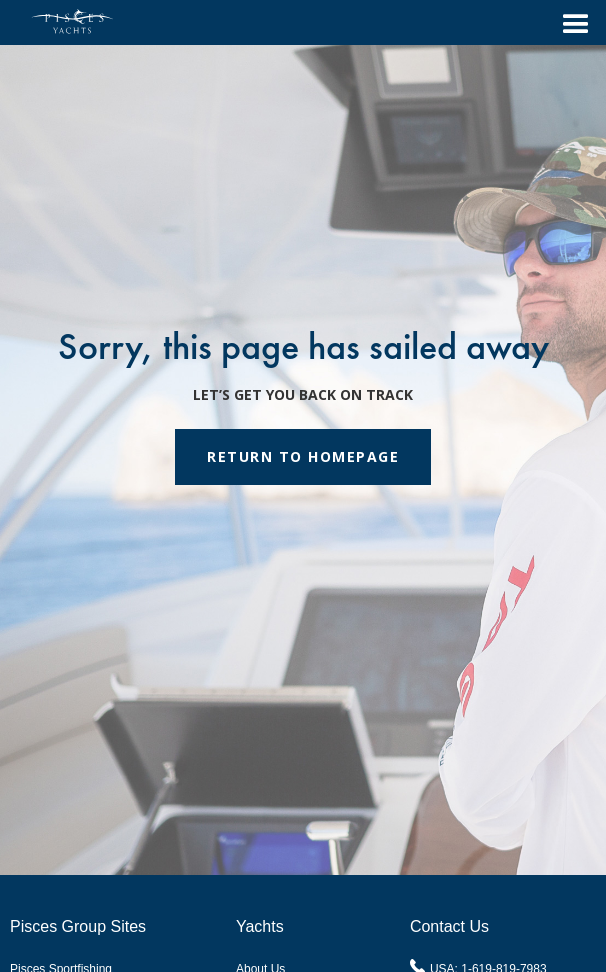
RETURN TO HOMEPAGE (303, 456)
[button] (567, 22)
